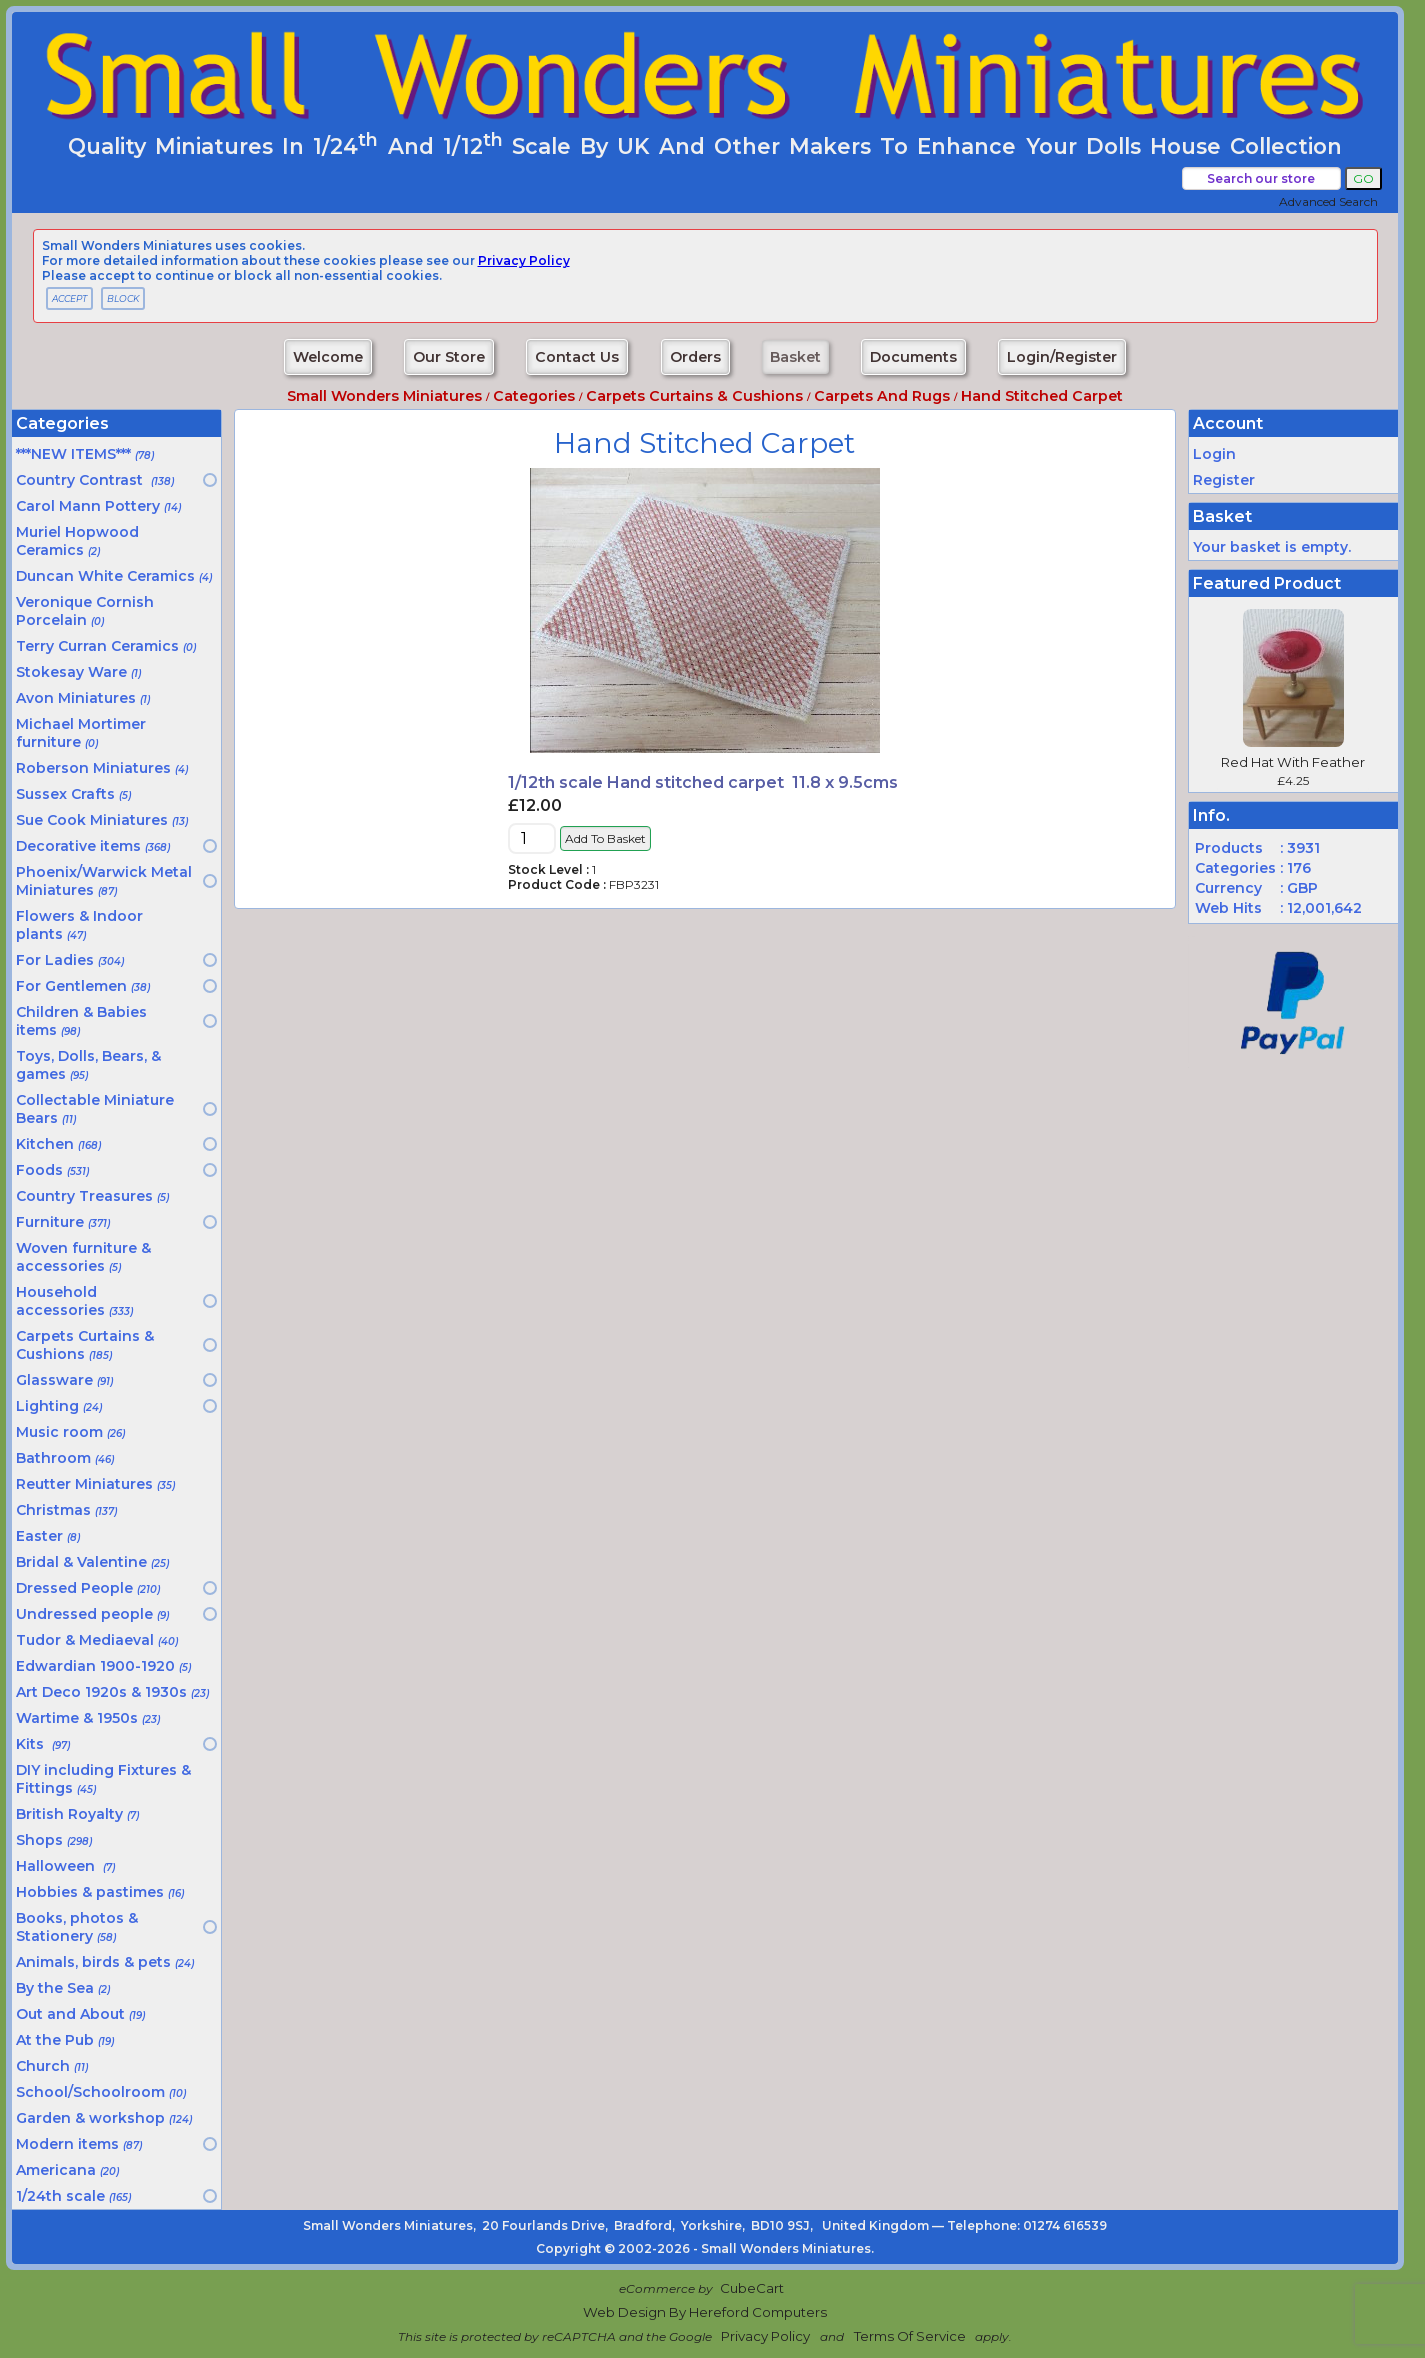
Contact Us (577, 357)
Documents (913, 357)
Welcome (328, 357)
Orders (695, 357)
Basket (795, 357)
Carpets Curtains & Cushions (694, 396)
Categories (534, 396)
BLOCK (123, 298)
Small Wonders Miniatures (384, 396)
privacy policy (524, 260)
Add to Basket (605, 838)
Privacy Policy (765, 2336)
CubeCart (752, 2288)
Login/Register (1062, 357)
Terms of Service (910, 2336)
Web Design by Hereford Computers (705, 2312)
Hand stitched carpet (1042, 396)
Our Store (449, 357)
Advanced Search (1328, 201)
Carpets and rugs (882, 396)
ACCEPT (69, 298)
